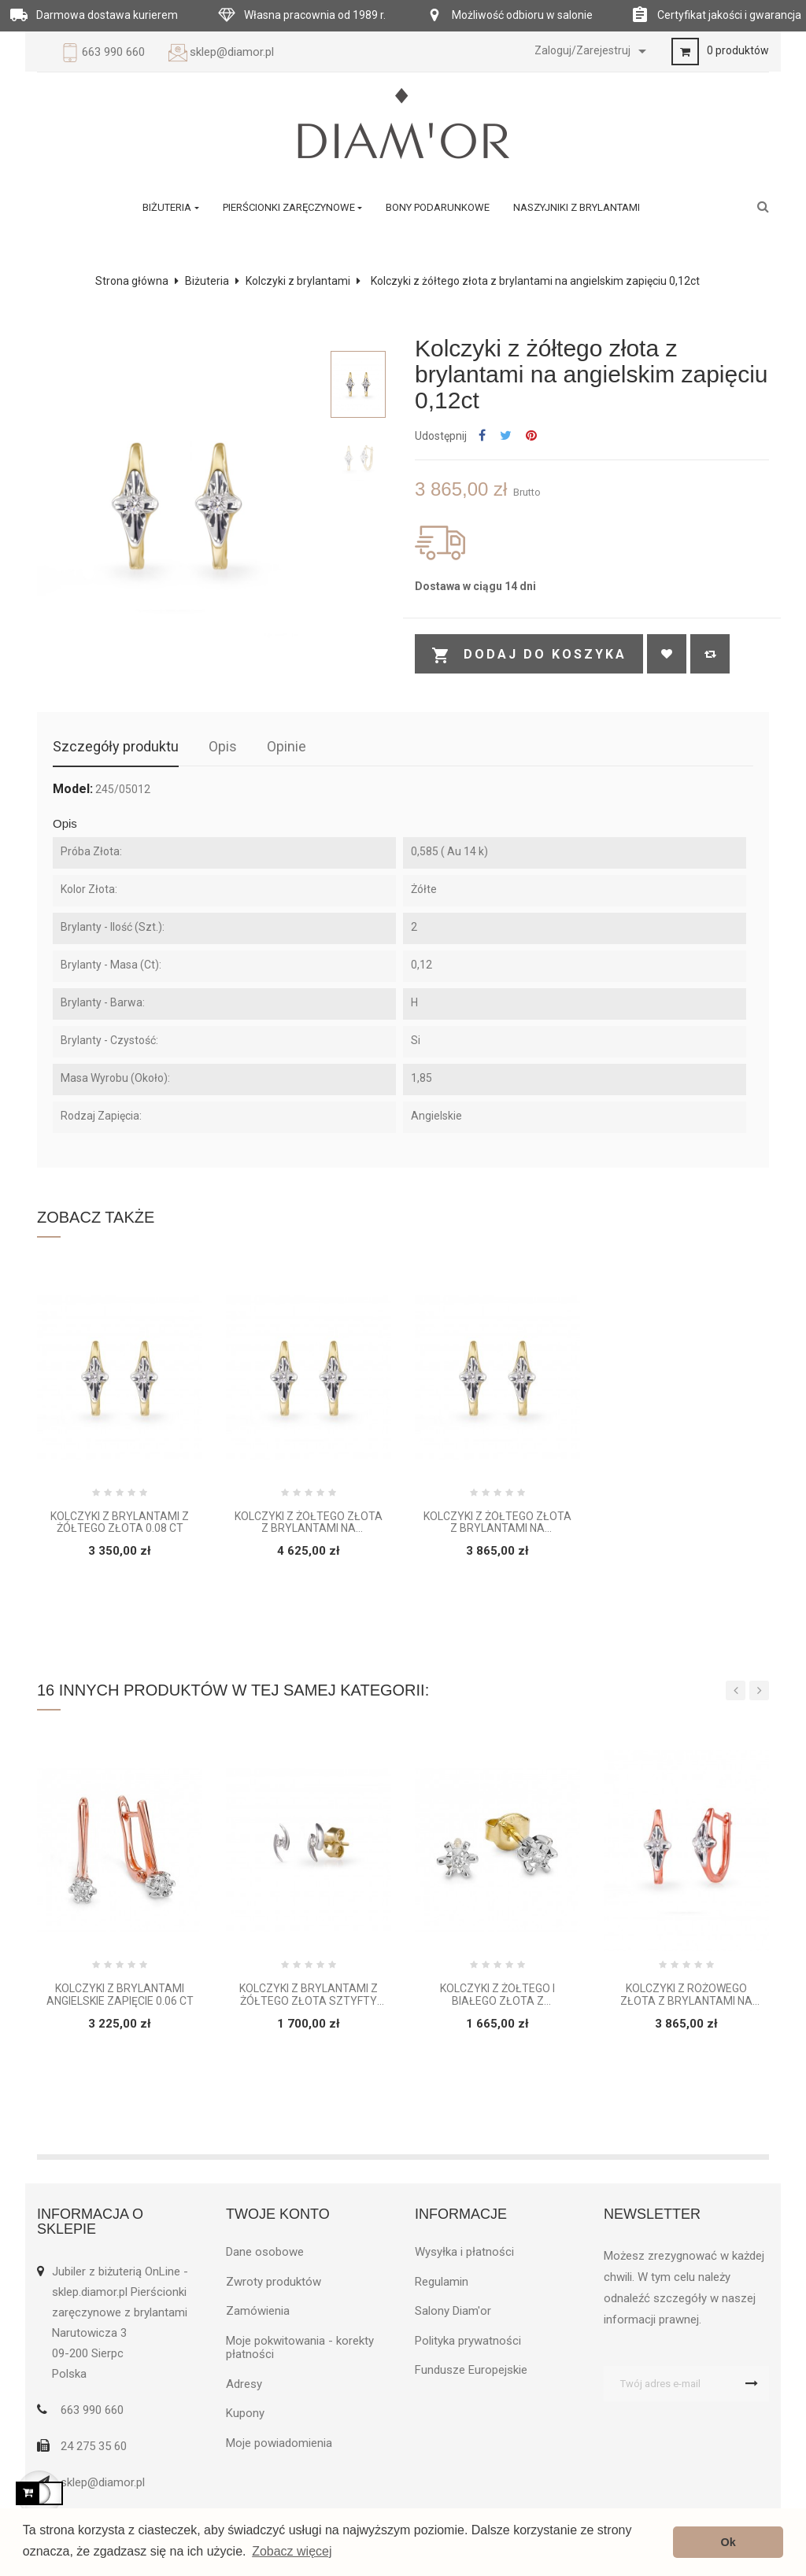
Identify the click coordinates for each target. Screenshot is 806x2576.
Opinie (286, 746)
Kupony (245, 2413)
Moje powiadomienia (279, 2443)
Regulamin (441, 2282)
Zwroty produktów (273, 2282)
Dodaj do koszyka (529, 655)
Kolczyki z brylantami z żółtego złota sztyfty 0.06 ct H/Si (308, 1995)
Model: (73, 789)
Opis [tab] (223, 746)
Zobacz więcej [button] (291, 2551)
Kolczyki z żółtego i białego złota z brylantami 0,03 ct (497, 1995)
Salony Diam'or (453, 2311)
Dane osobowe (265, 2252)
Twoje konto (278, 2214)
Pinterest (531, 436)
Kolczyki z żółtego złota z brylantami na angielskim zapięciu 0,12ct (497, 1523)
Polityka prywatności (468, 2341)
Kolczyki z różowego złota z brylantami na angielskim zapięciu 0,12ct (686, 1995)
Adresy (244, 2384)
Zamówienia (258, 2311)
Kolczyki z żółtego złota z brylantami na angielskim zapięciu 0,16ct (309, 1523)
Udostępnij (482, 436)
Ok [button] (728, 2542)
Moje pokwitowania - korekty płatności (300, 2348)
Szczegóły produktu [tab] (116, 746)
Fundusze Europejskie (471, 2370)
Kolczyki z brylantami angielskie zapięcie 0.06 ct (120, 1994)
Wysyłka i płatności (464, 2252)
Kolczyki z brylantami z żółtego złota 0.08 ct (119, 1522)
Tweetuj (506, 436)
